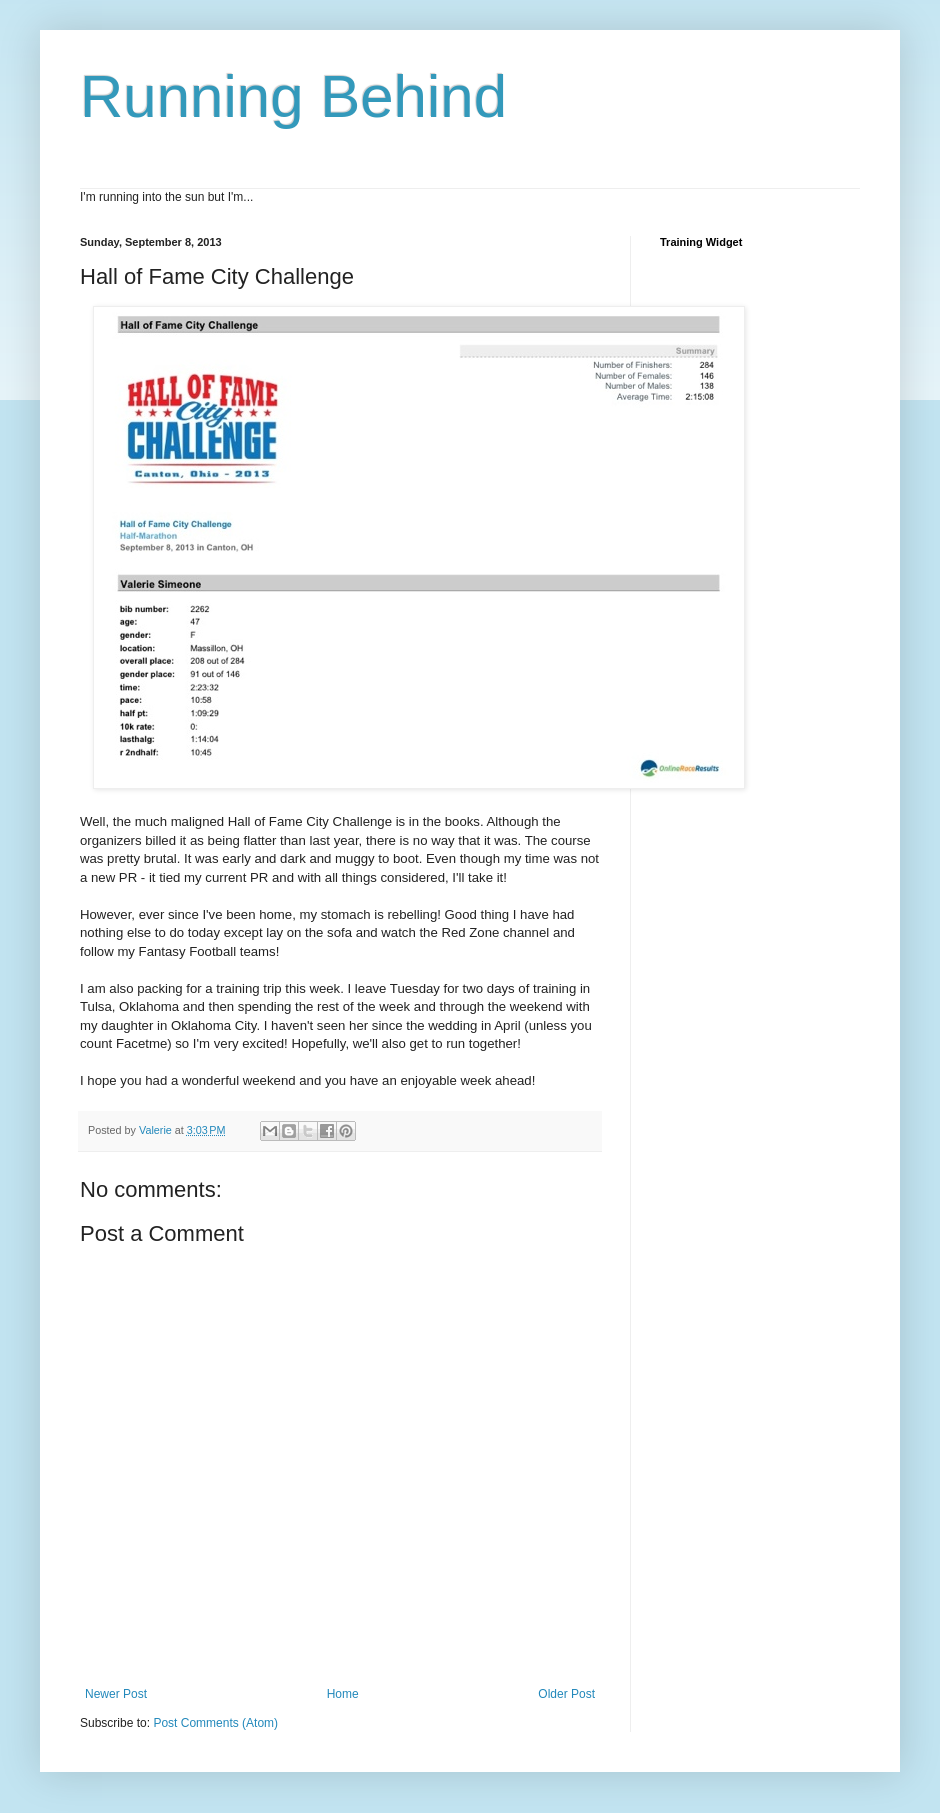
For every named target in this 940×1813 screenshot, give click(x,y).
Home (343, 1694)
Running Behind (293, 96)
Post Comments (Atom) (215, 1723)
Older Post (566, 1694)
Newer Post (116, 1694)
